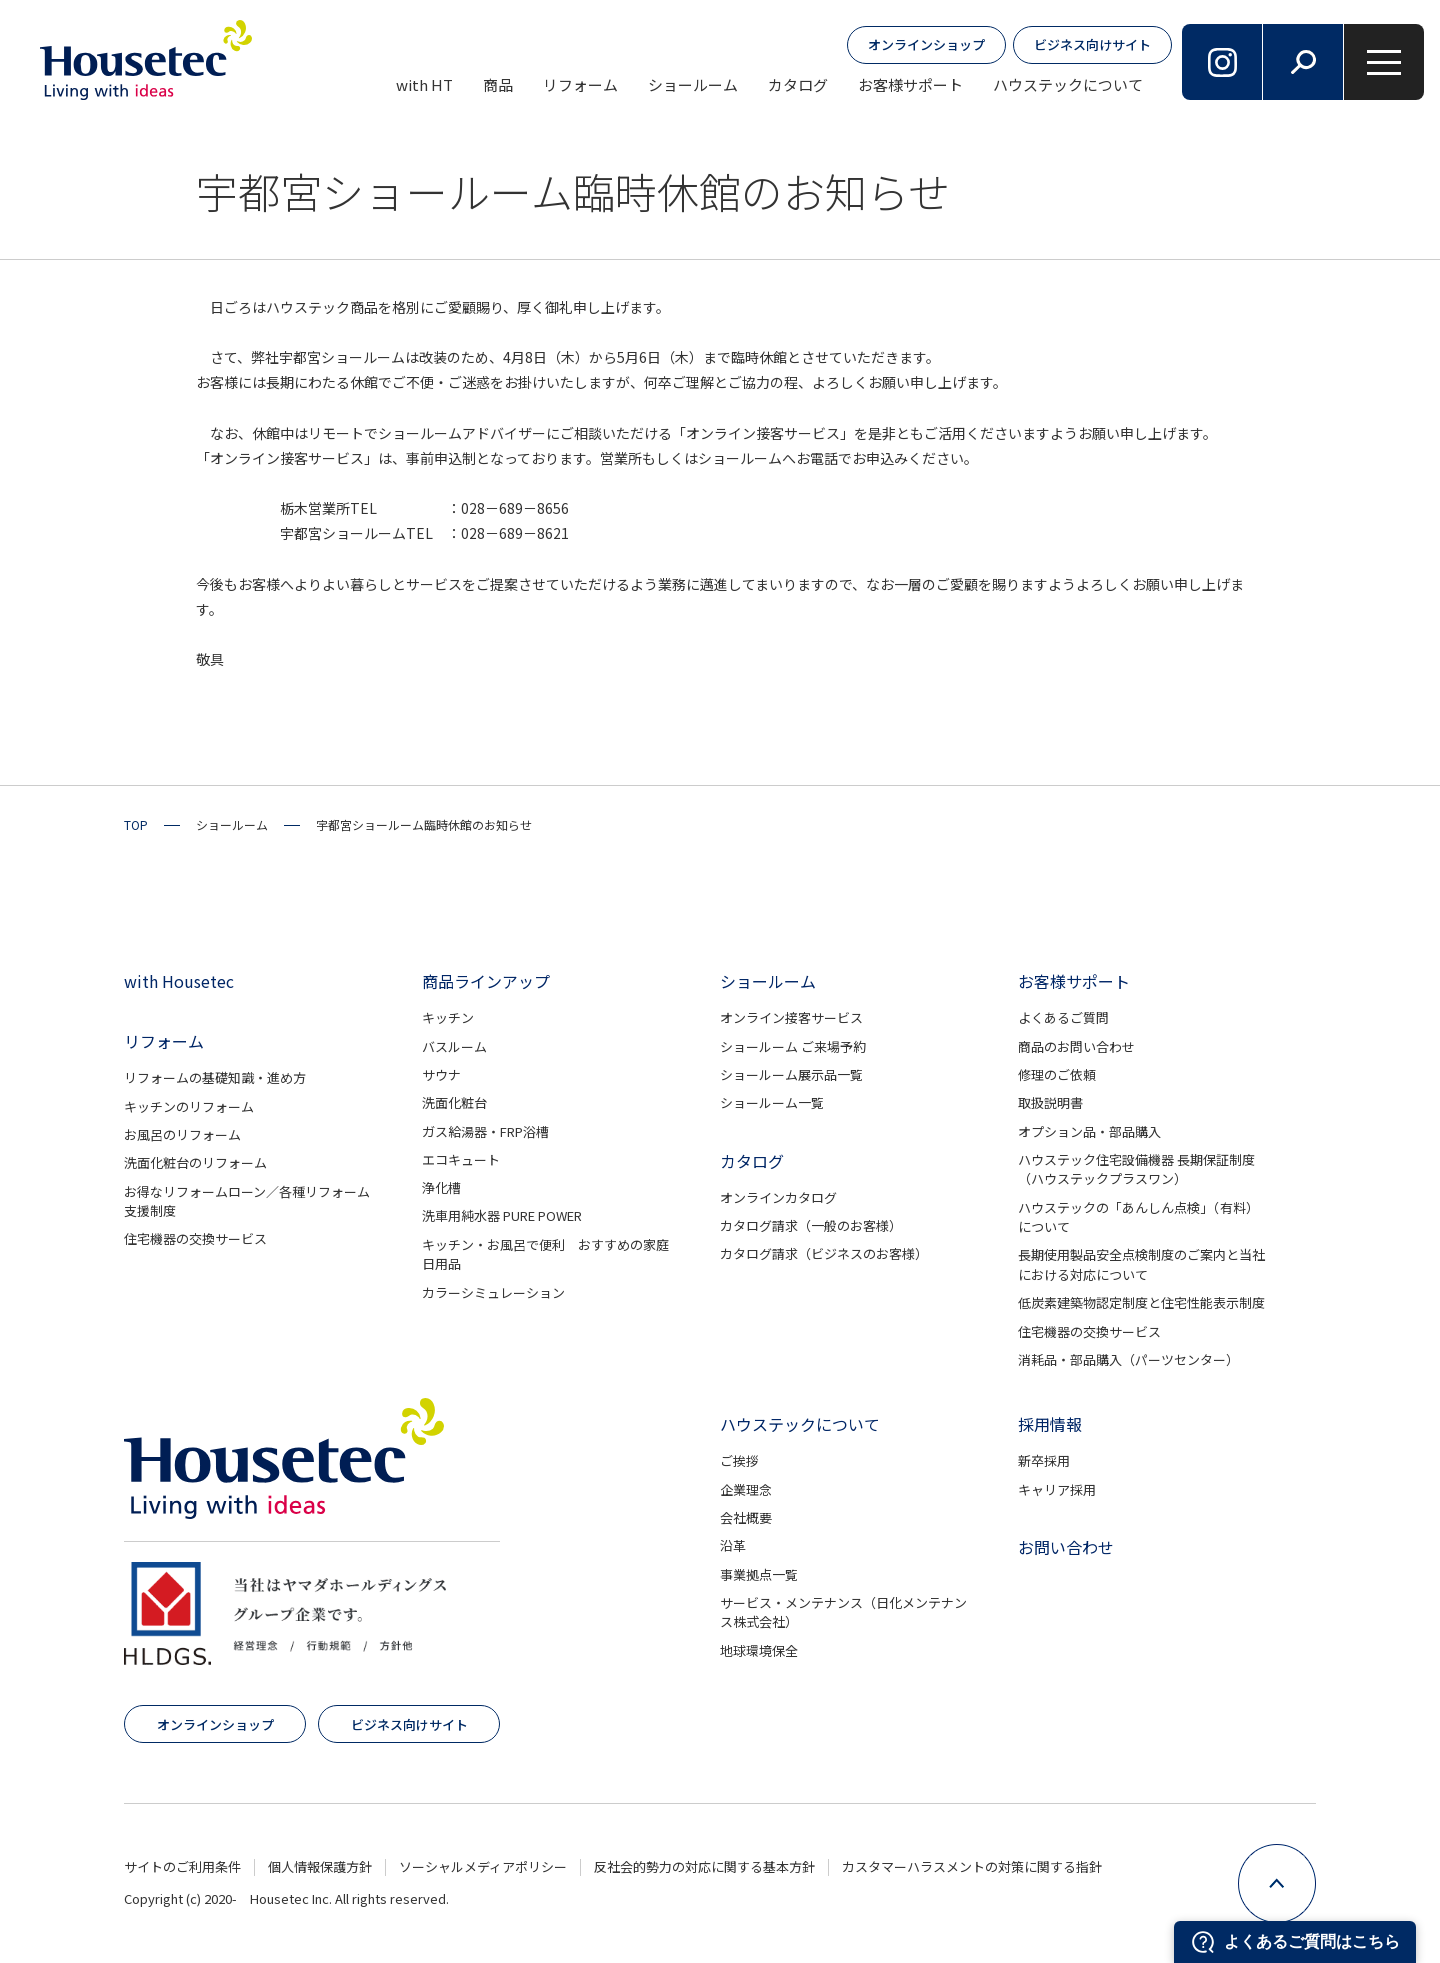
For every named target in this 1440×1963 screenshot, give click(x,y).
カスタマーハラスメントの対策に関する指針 (972, 1866)
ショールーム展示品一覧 (791, 1074)
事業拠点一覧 (759, 1574)
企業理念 (746, 1489)
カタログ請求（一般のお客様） (811, 1225)
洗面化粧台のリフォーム (195, 1162)
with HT (424, 84)
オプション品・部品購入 (1089, 1131)
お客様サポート (910, 84)
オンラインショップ (926, 44)
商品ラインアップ (486, 981)
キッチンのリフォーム (189, 1106)
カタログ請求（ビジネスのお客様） (824, 1253)
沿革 (733, 1545)
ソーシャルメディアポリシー (483, 1866)
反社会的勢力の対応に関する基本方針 (704, 1866)
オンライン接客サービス (791, 1017)
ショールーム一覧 (772, 1102)
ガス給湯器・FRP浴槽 (485, 1131)
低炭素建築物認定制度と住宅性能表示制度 (1141, 1302)
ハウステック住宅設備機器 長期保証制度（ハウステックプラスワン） (1136, 1169)
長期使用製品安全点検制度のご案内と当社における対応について (1141, 1264)
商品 (498, 84)
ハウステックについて (1068, 84)
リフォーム (580, 84)
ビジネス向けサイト (1092, 44)
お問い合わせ (1066, 1547)
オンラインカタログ (778, 1197)
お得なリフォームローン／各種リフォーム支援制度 (247, 1201)
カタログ (798, 84)
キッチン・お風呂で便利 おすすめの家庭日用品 (545, 1254)
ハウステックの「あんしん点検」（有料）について (1138, 1217)
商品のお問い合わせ (1076, 1046)
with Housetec (179, 981)
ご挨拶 (739, 1460)
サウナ (441, 1074)
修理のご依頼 (1057, 1074)
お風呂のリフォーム (182, 1134)
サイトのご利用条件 (182, 1866)
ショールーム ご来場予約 (793, 1046)
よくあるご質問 (1063, 1017)
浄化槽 (441, 1187)
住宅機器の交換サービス (195, 1238)
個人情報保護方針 (320, 1866)
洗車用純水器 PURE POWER (502, 1215)
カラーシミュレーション (493, 1292)
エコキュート (461, 1159)
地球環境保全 (759, 1650)
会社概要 (746, 1517)
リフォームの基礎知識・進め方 (215, 1077)
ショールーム (693, 84)
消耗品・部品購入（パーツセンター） (1128, 1359)
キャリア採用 (1057, 1489)
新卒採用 (1044, 1460)
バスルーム (454, 1046)
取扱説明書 (1050, 1102)
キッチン (448, 1017)
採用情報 (1050, 1424)
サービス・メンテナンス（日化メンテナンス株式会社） (843, 1612)
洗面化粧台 (454, 1102)
